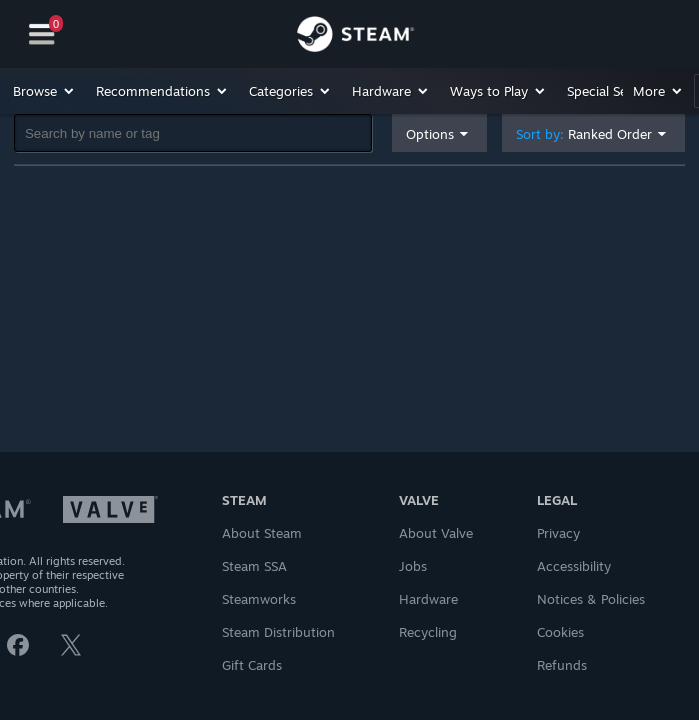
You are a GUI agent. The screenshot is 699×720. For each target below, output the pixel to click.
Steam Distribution (278, 632)
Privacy (558, 533)
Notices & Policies (591, 599)
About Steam (262, 533)
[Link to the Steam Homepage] (355, 37)
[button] (44, 91)
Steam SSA (254, 566)
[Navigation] (42, 34)
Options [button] (430, 134)
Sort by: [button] (584, 134)
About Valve (436, 533)
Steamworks (259, 599)
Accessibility (574, 566)
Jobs (413, 566)
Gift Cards (252, 665)
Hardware (428, 599)
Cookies (560, 632)
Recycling (428, 632)
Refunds (562, 665)
